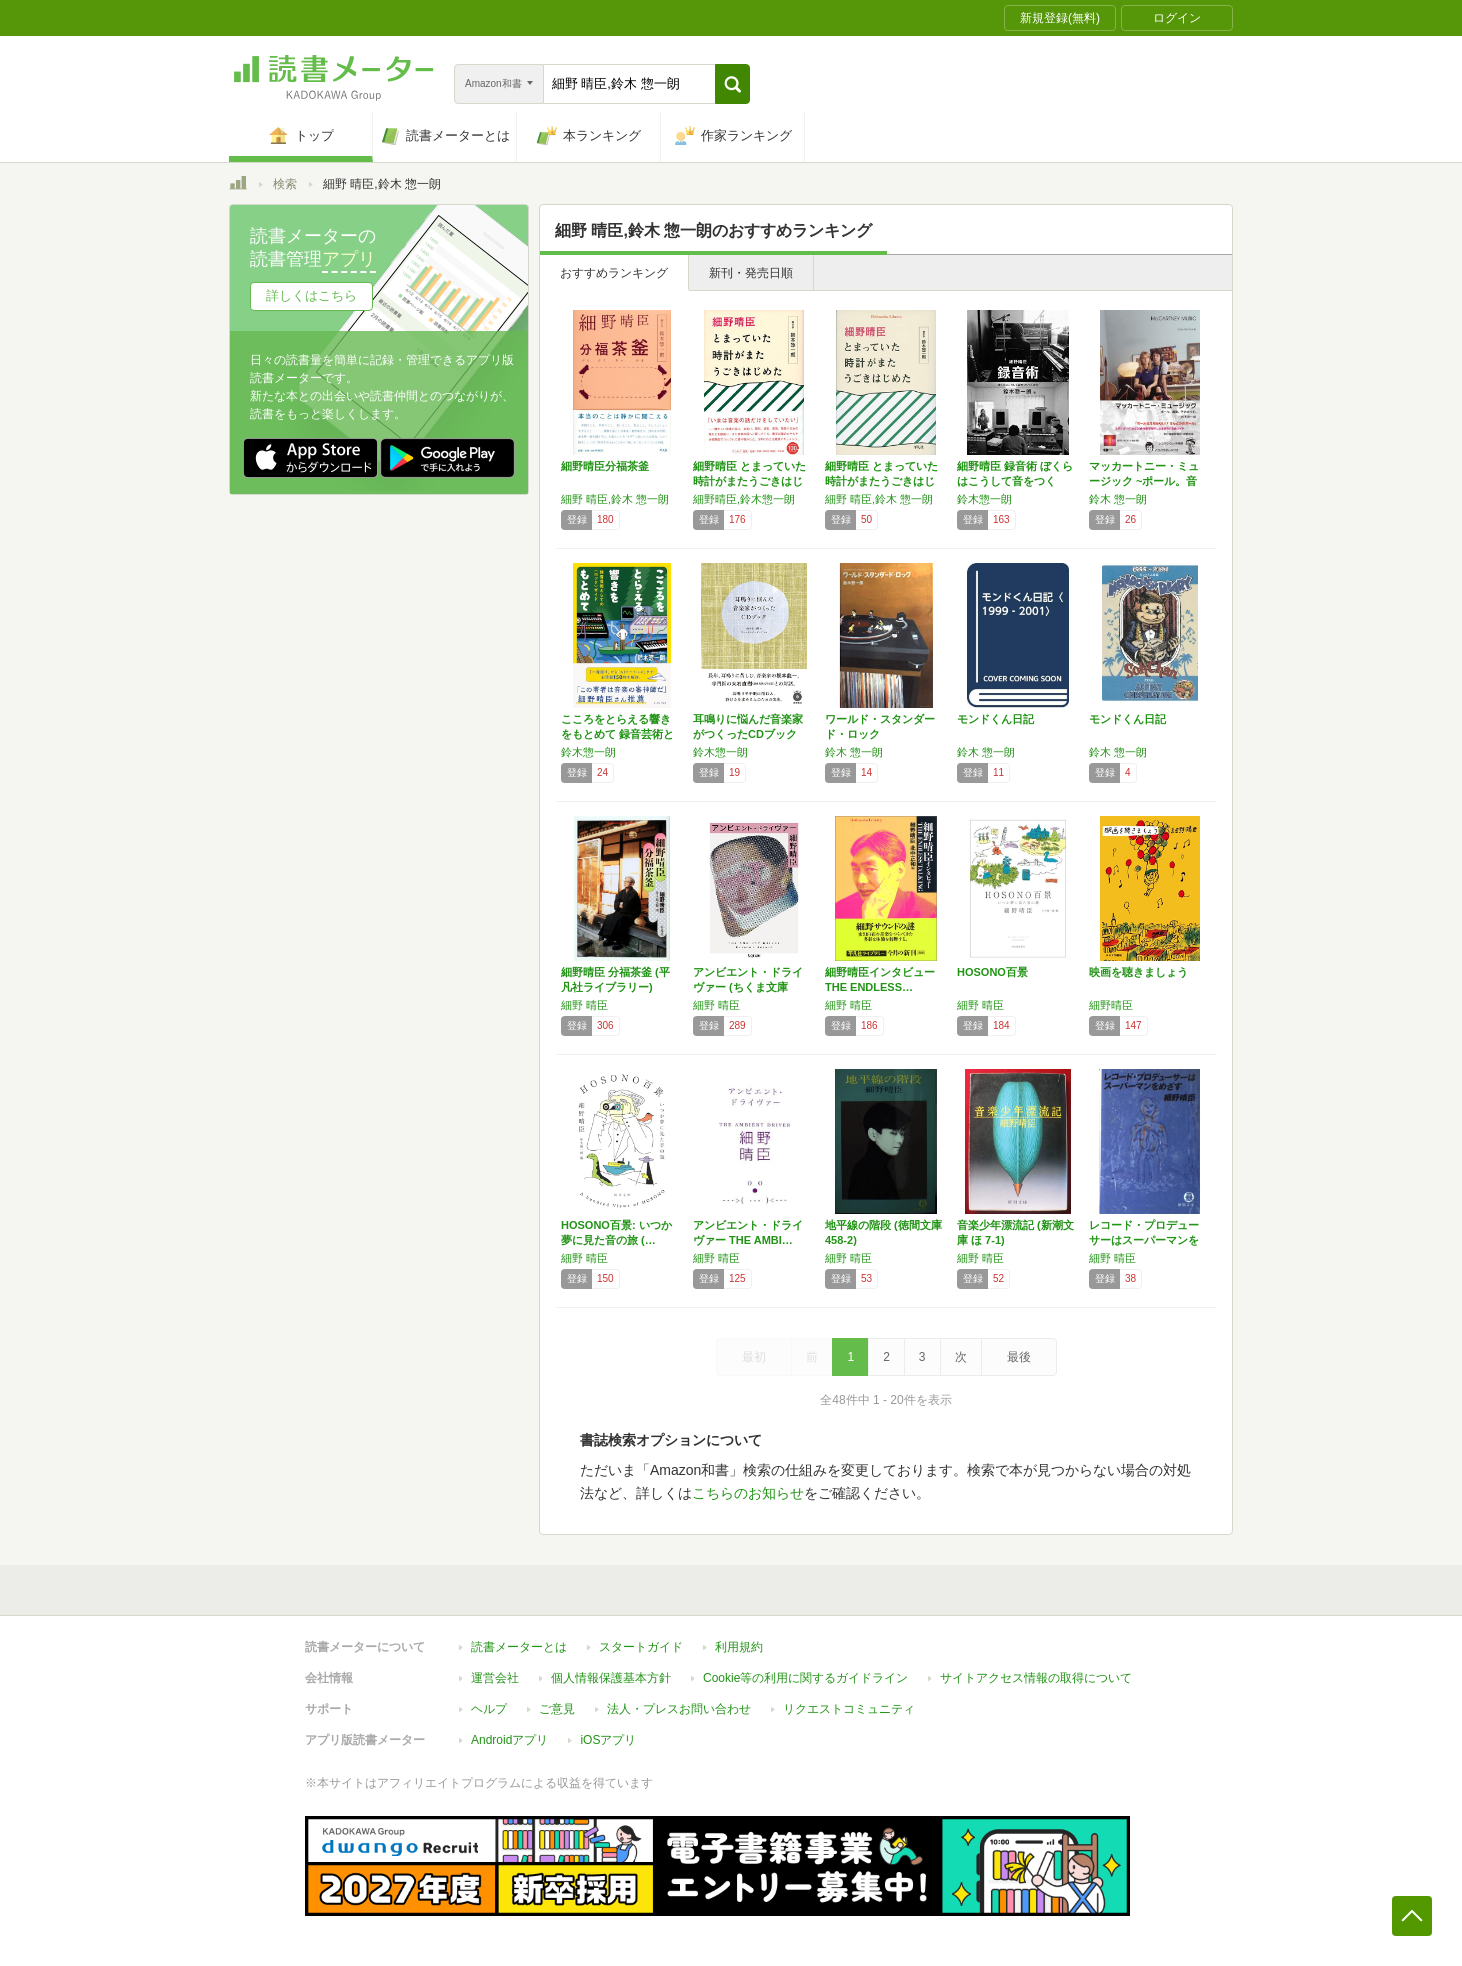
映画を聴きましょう (1138, 972)
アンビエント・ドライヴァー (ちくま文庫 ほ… (748, 987)
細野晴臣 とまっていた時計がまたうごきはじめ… (881, 481)
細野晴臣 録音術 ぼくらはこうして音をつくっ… (1015, 481)
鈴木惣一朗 (984, 499)
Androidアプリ (509, 1740)
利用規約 (739, 1647)
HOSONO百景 (992, 972)
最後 (1019, 1357)
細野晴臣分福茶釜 (605, 466)
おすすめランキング (614, 273)
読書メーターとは (519, 1647)
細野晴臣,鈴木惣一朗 (744, 499)
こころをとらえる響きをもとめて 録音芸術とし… (617, 734)
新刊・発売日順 (751, 273)
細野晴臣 (1111, 1005)
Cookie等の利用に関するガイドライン (805, 1678)
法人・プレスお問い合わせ (679, 1709)
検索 (285, 184)
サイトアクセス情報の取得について (1036, 1678)
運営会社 (495, 1678)
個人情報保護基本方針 (611, 1678)
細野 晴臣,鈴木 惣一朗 (615, 499)
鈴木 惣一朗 (1118, 499)
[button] (732, 84)
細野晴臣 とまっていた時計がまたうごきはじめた (749, 481)
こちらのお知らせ (748, 1493)
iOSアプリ (608, 1740)
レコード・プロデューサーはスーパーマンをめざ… (1144, 1240)
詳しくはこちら (311, 295)
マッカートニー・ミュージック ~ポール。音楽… (1144, 481)
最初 (754, 1357)
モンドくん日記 (995, 719)
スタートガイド (641, 1647)
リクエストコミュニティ (849, 1709)
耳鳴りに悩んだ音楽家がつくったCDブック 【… (748, 734)
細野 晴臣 (584, 1005)
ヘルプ (489, 1709)
